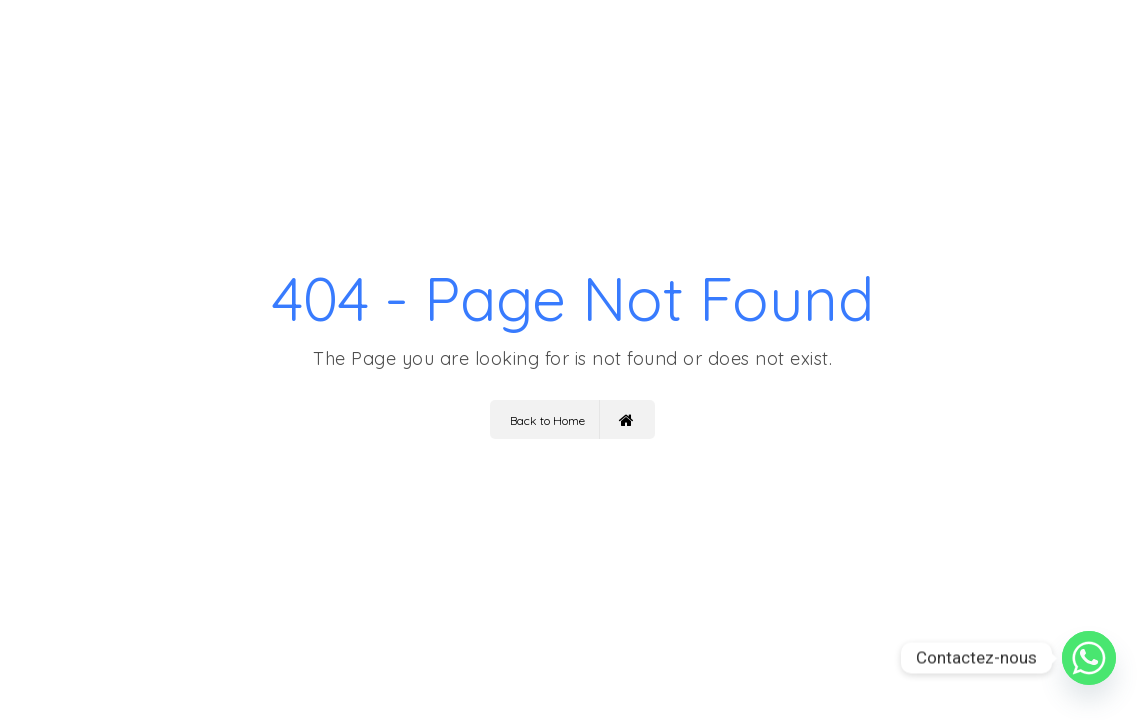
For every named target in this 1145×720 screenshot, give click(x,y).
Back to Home (572, 419)
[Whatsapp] (1089, 658)
